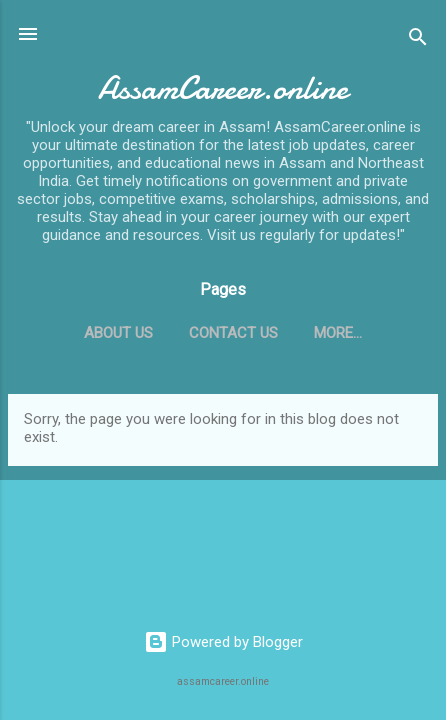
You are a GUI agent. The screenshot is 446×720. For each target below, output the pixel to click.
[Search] (418, 40)
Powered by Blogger (223, 642)
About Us (118, 333)
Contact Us (233, 333)
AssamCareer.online (223, 88)
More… (338, 333)
